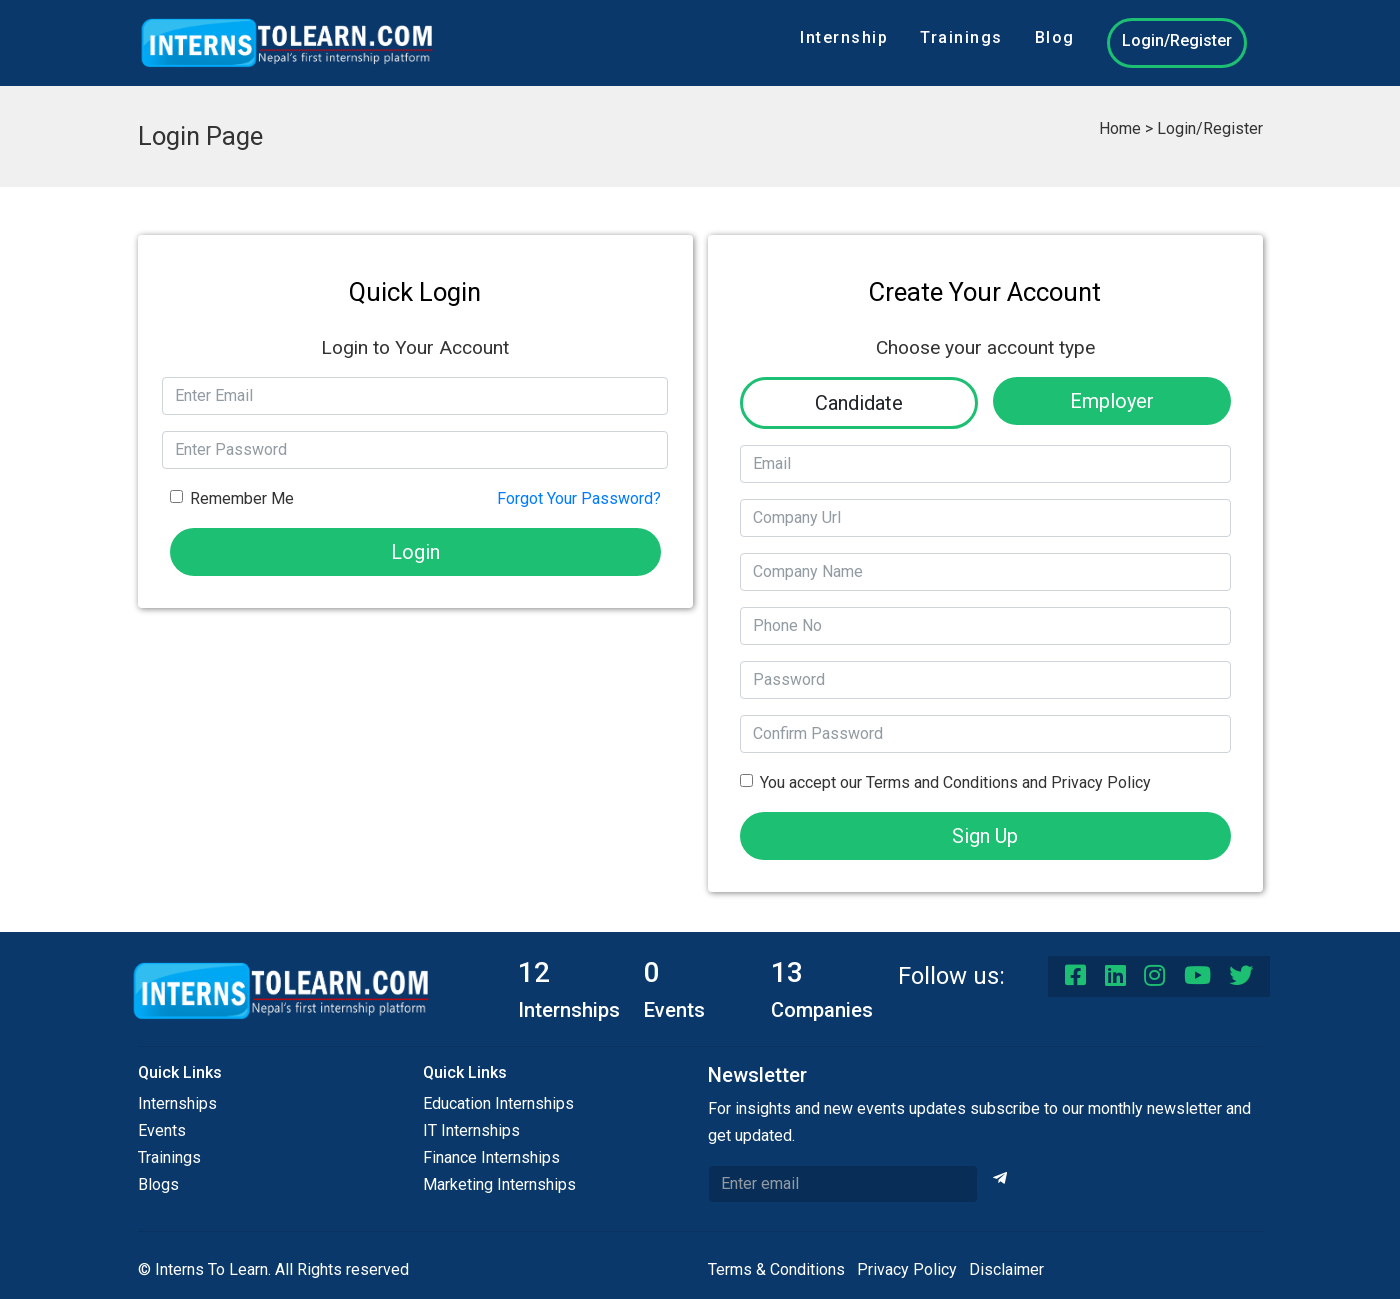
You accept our (955, 782)
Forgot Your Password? (579, 498)
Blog (1055, 37)
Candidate (859, 403)
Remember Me (242, 498)
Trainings (961, 37)
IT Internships (471, 1130)
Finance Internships (491, 1157)
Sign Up (985, 836)
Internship (844, 37)
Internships (177, 1103)
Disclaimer (1006, 1269)
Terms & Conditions (776, 1269)
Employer (1112, 401)
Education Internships (498, 1103)
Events (162, 1130)
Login (415, 552)
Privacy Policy (907, 1269)
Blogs (158, 1184)
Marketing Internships (499, 1184)
